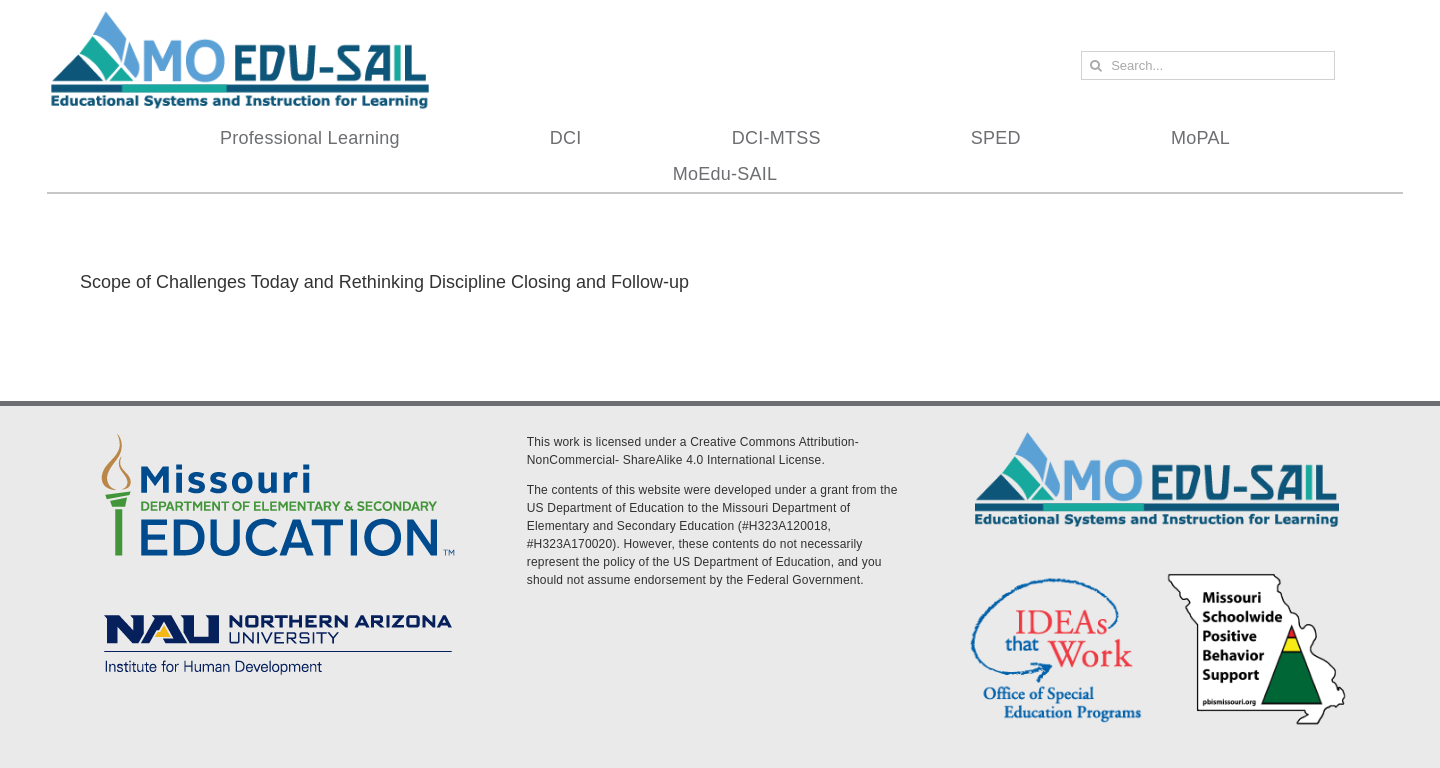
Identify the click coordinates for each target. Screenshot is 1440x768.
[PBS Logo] (1257, 577)
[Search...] (1208, 65)
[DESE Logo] (278, 430)
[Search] (1095, 65)
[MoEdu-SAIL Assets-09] (278, 608)
